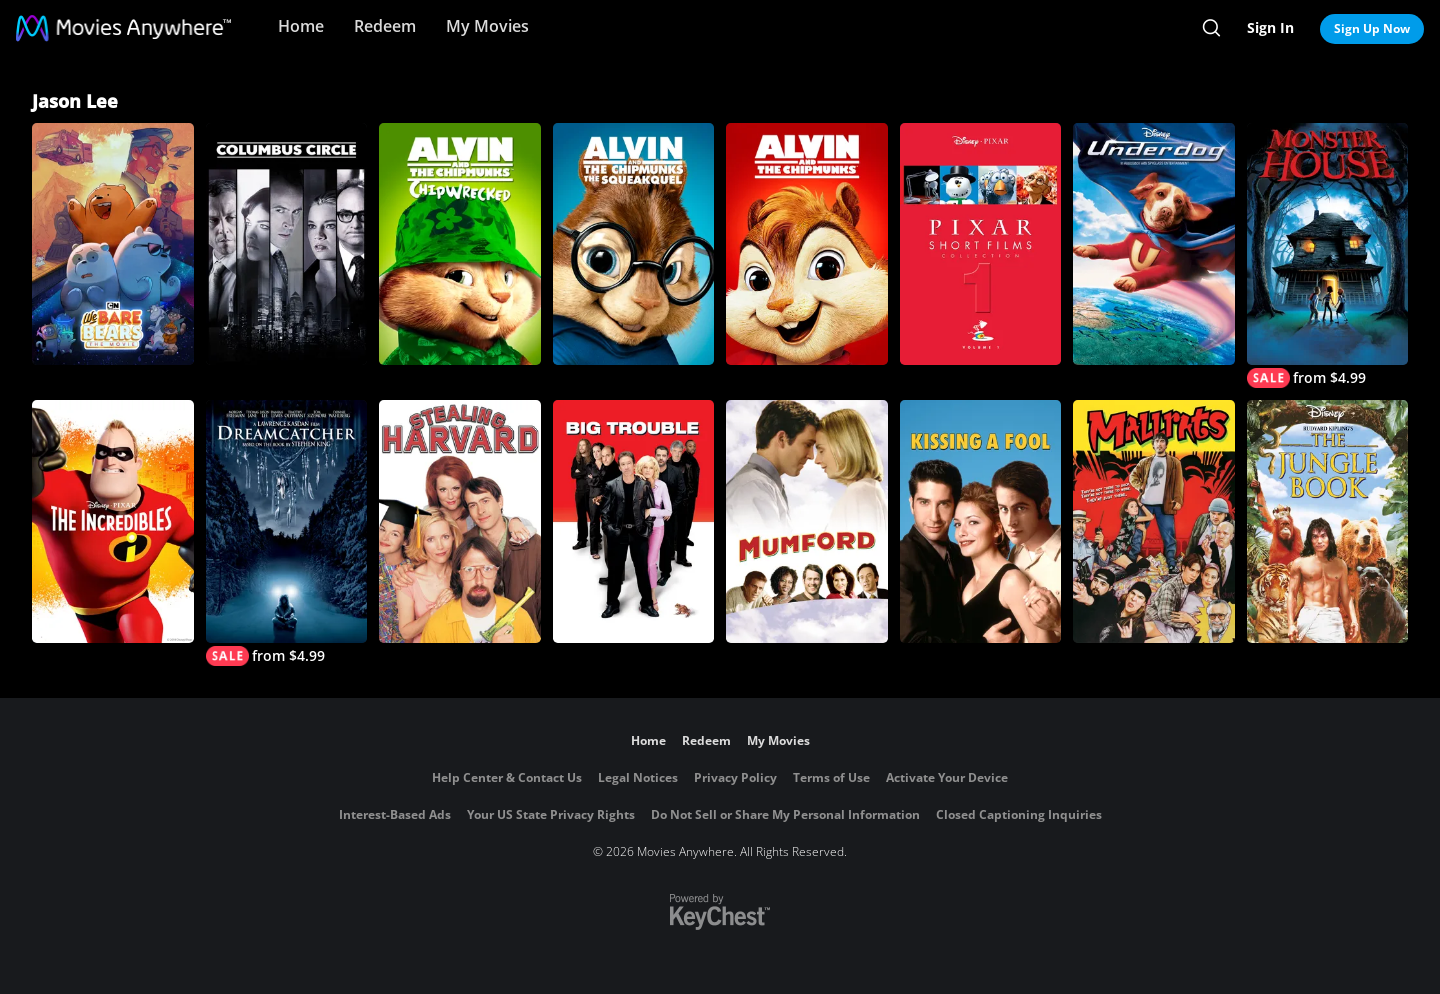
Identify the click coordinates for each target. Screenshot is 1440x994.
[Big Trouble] (634, 521)
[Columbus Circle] (287, 244)
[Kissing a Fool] (981, 521)
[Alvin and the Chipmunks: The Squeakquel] (634, 244)
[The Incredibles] (113, 521)
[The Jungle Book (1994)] (1328, 521)
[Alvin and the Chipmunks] (807, 244)
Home (301, 26)
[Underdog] (1154, 244)
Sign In (1270, 27)
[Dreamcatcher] (287, 532)
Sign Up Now (1372, 28)
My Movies (487, 26)
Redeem (385, 26)
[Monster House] (1328, 255)
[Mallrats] (1154, 521)
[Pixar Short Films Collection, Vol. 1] (981, 244)
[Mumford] (807, 521)
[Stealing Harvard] (460, 521)
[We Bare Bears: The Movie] (113, 244)
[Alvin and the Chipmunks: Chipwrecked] (460, 244)
